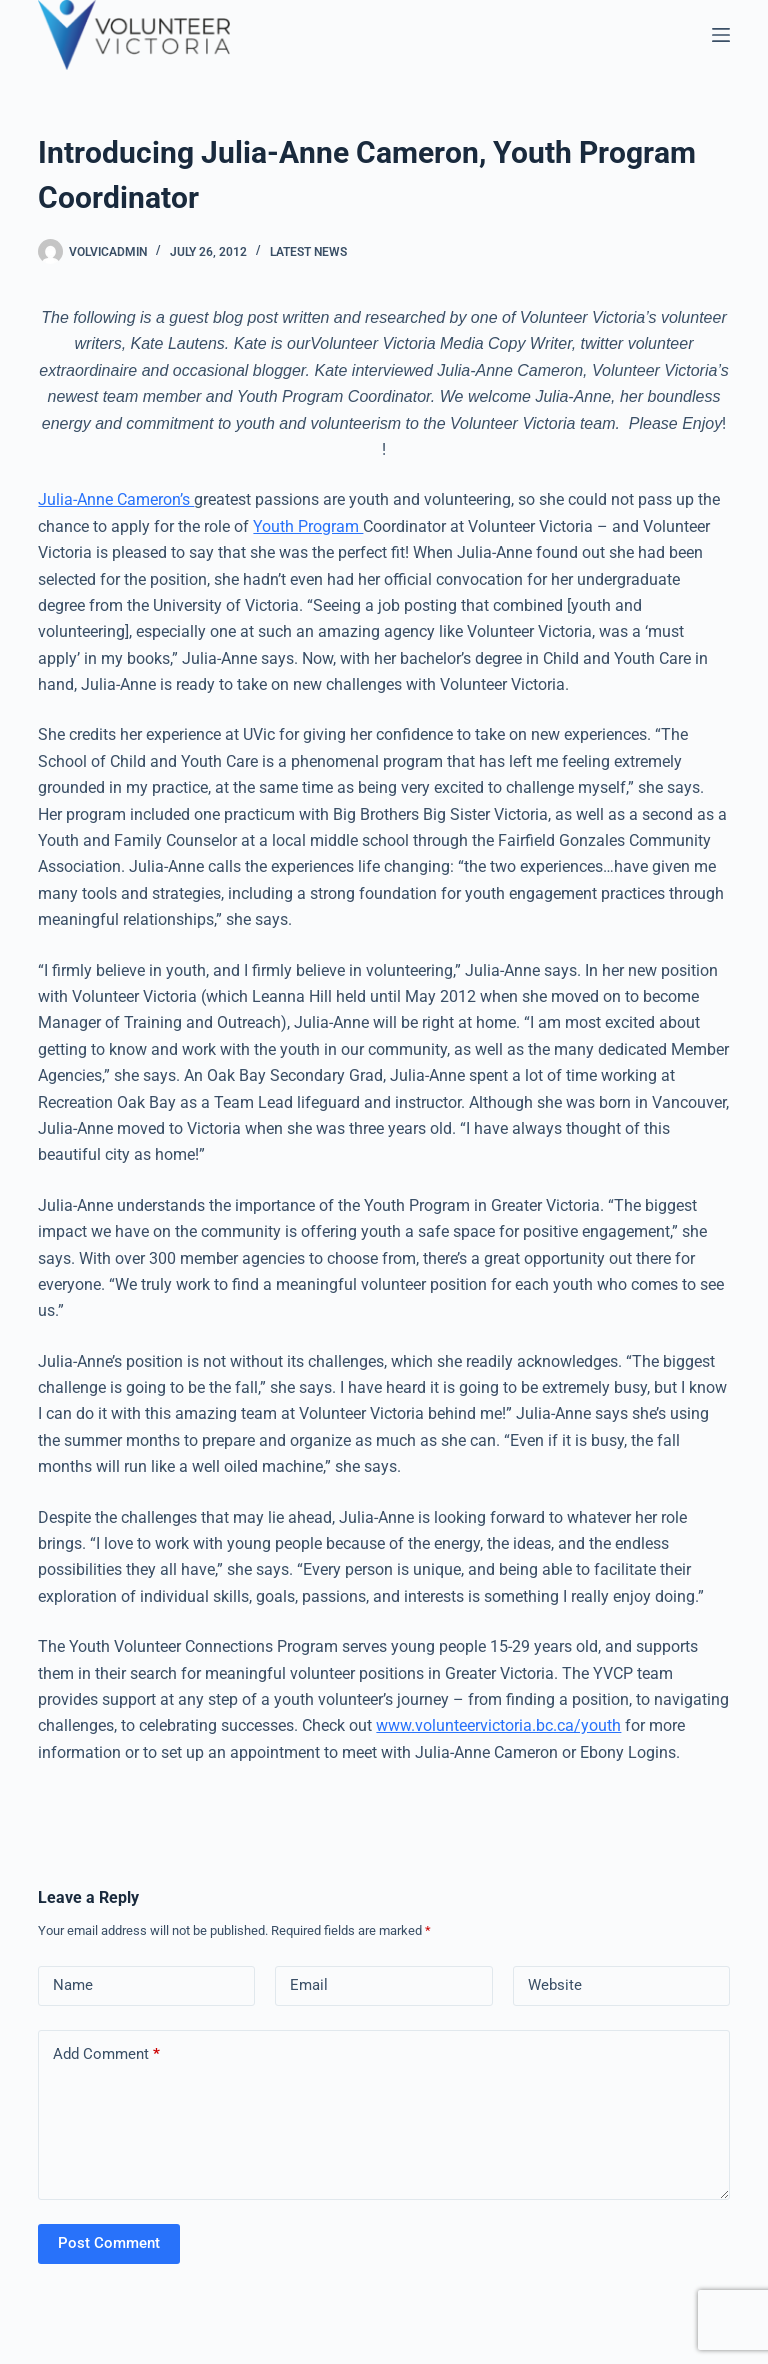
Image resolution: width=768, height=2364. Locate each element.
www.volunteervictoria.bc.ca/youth (498, 1725)
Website (555, 1985)
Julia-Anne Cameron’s (116, 499)
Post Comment (109, 2243)
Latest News (308, 252)
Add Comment (106, 2054)
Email (309, 1985)
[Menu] (721, 35)
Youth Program (308, 526)
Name (73, 1985)
